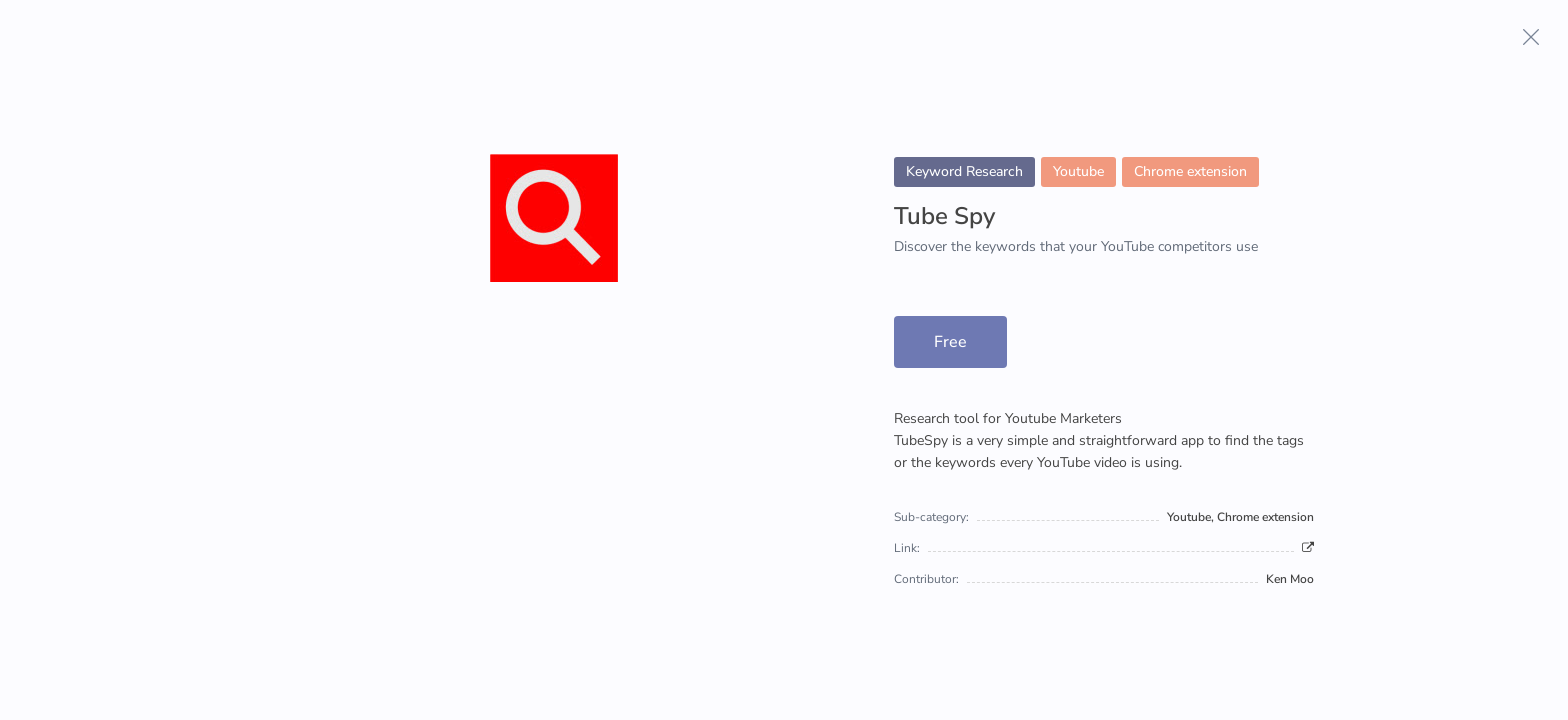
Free (950, 342)
